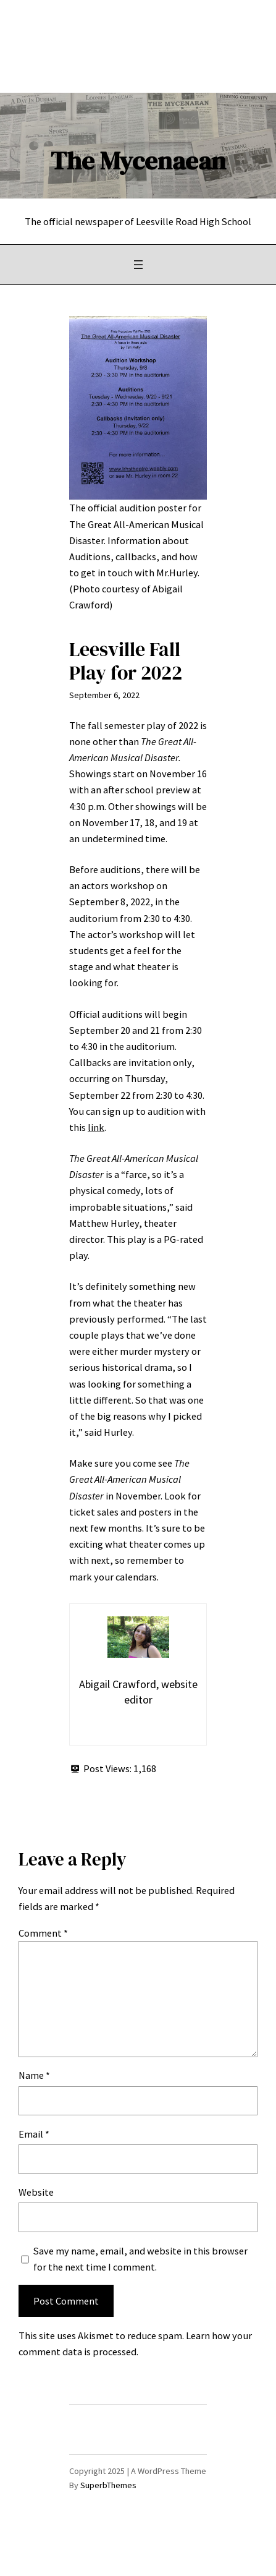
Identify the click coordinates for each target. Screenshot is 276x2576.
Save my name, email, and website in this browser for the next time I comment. (140, 2259)
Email (34, 2134)
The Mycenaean (138, 160)
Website (36, 2192)
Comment (43, 1933)
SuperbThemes (108, 2485)
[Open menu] (138, 264)
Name (34, 2075)
